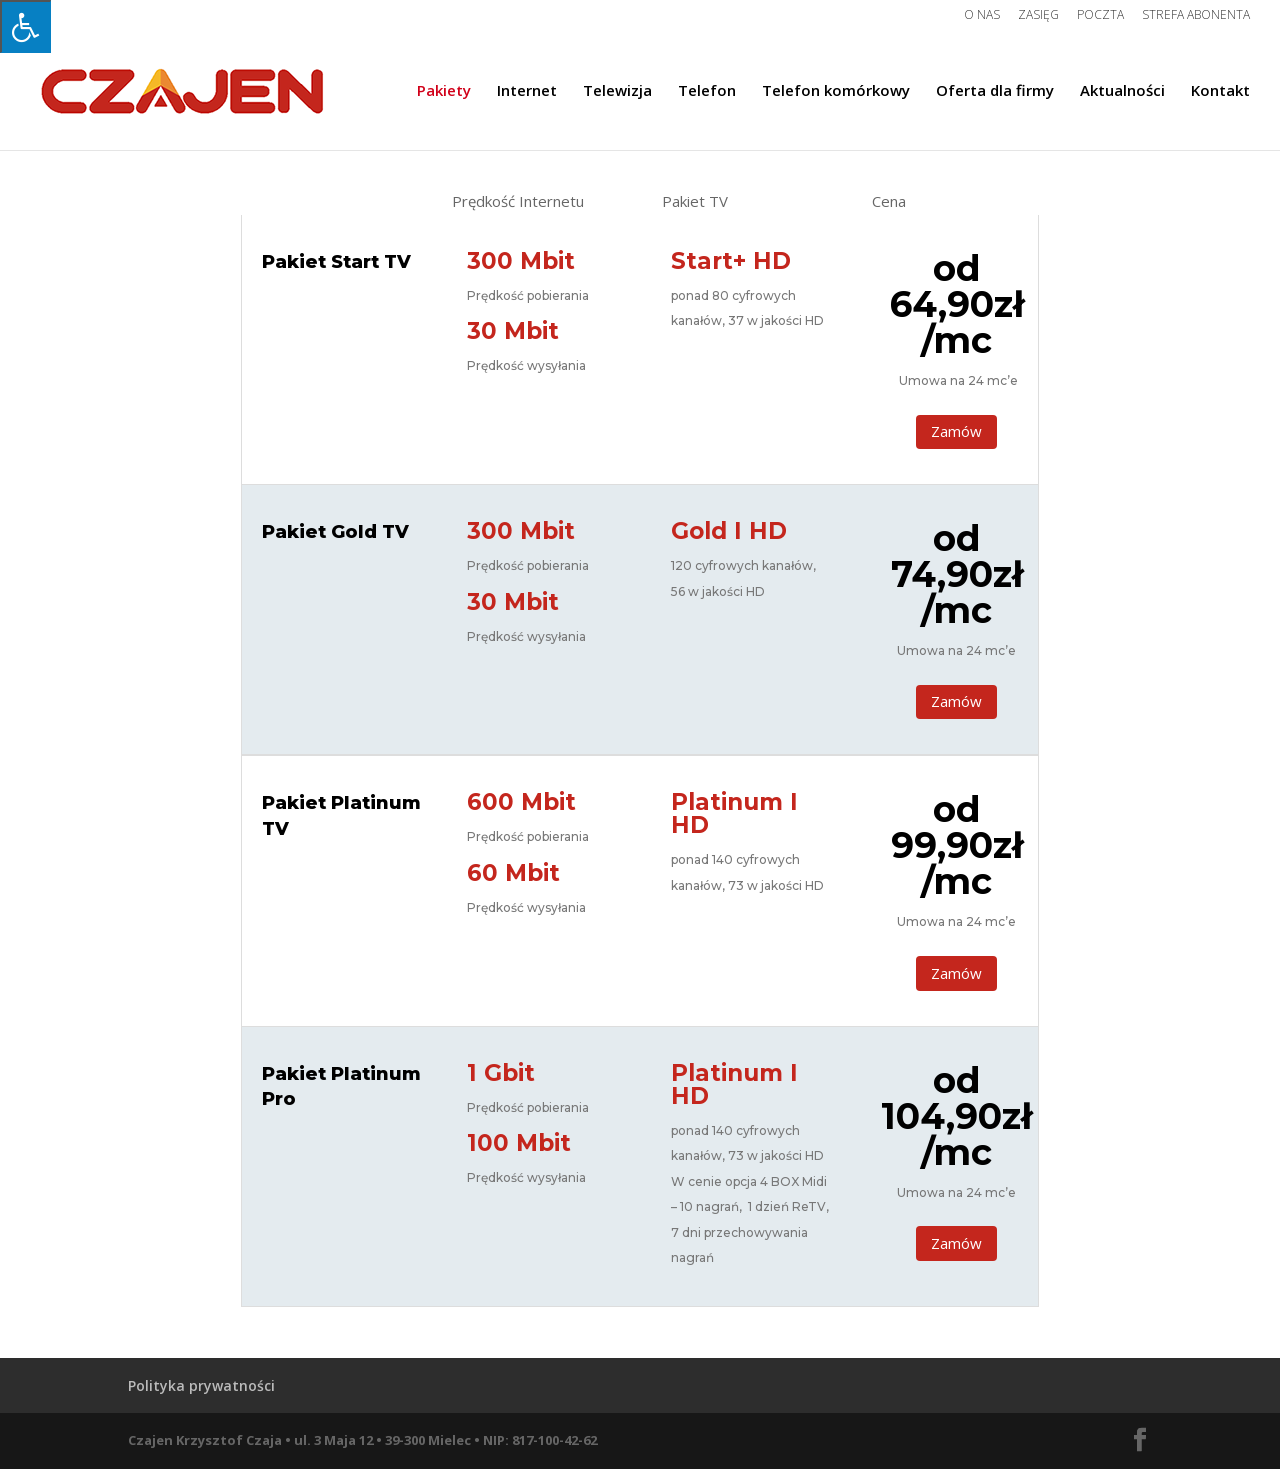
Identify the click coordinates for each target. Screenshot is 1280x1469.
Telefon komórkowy (836, 91)
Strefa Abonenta (1196, 16)
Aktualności (1122, 91)
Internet (527, 91)
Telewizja (617, 91)
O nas (982, 16)
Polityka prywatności (201, 1385)
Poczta (1100, 16)
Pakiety (444, 91)
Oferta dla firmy (995, 91)
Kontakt (1220, 91)
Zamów (956, 431)
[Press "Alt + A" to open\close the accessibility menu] (25, 26)
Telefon (707, 91)
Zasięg (1038, 16)
